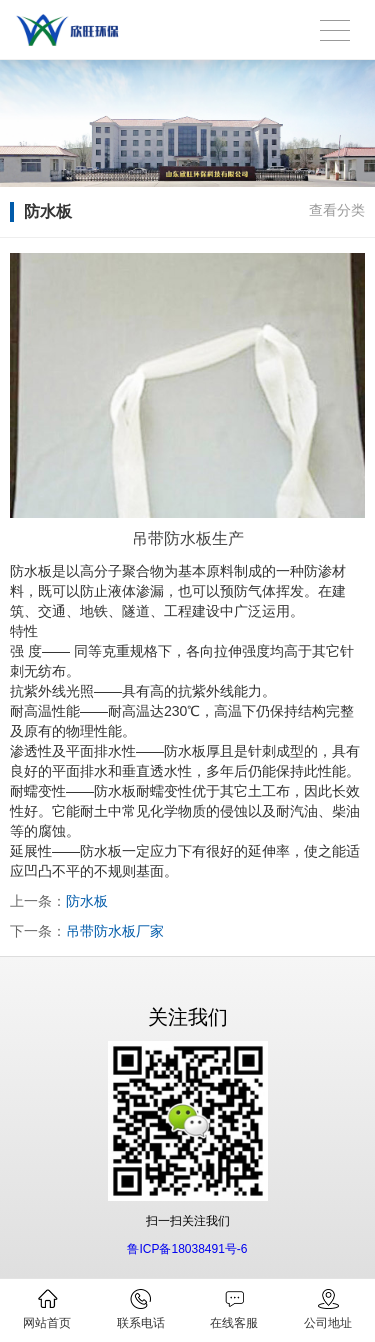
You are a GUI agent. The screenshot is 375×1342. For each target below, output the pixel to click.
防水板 (87, 901)
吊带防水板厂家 (115, 931)
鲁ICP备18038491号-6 (187, 1249)
